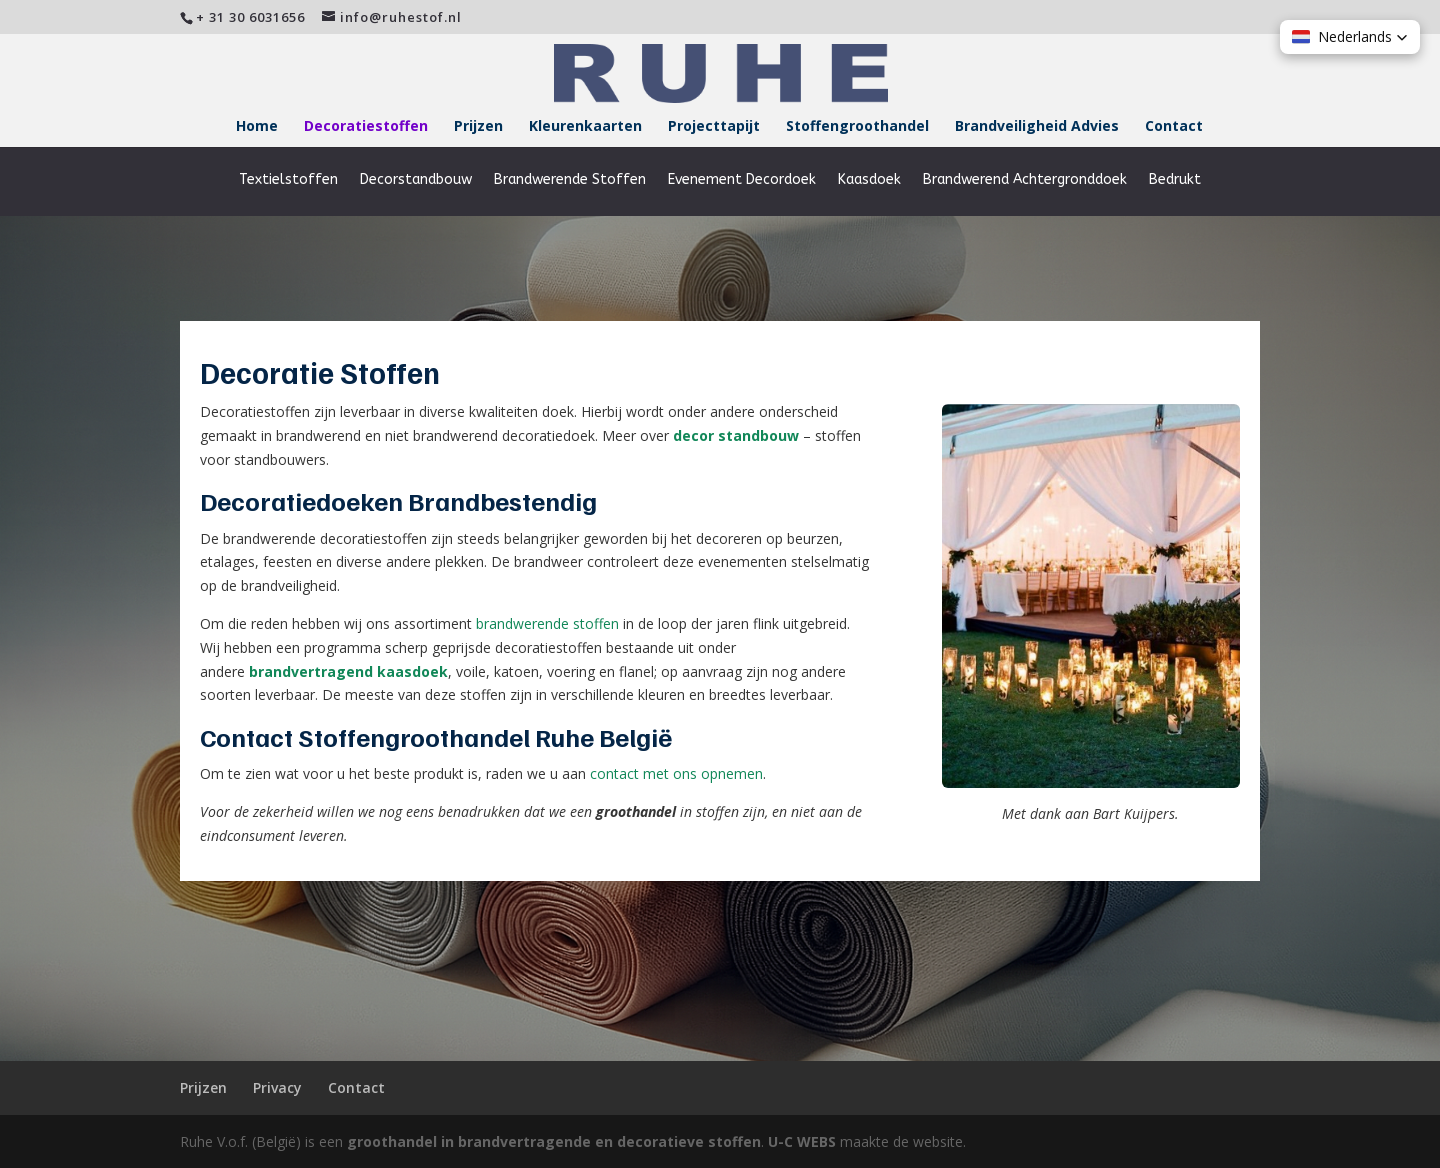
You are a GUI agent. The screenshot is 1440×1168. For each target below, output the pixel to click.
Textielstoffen (288, 180)
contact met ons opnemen (676, 773)
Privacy (277, 1087)
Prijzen (478, 127)
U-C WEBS (802, 1141)
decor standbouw (736, 435)
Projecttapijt (714, 127)
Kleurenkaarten (585, 127)
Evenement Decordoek (742, 180)
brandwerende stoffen (547, 623)
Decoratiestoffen (366, 127)
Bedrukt (1175, 180)
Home (257, 127)
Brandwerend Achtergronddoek (1025, 180)
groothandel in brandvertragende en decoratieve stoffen (554, 1141)
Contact (1174, 127)
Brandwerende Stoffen (570, 180)
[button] (1350, 37)
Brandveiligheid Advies (1037, 127)
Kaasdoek (869, 180)
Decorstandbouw (416, 180)
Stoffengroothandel (857, 127)
